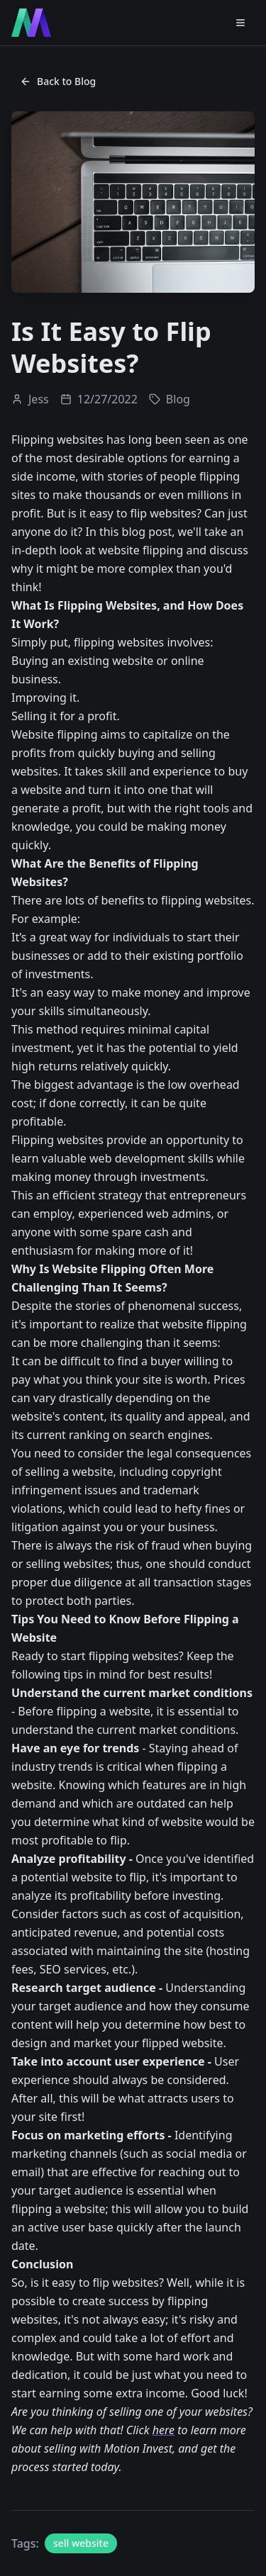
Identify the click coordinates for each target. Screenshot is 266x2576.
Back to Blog (58, 81)
